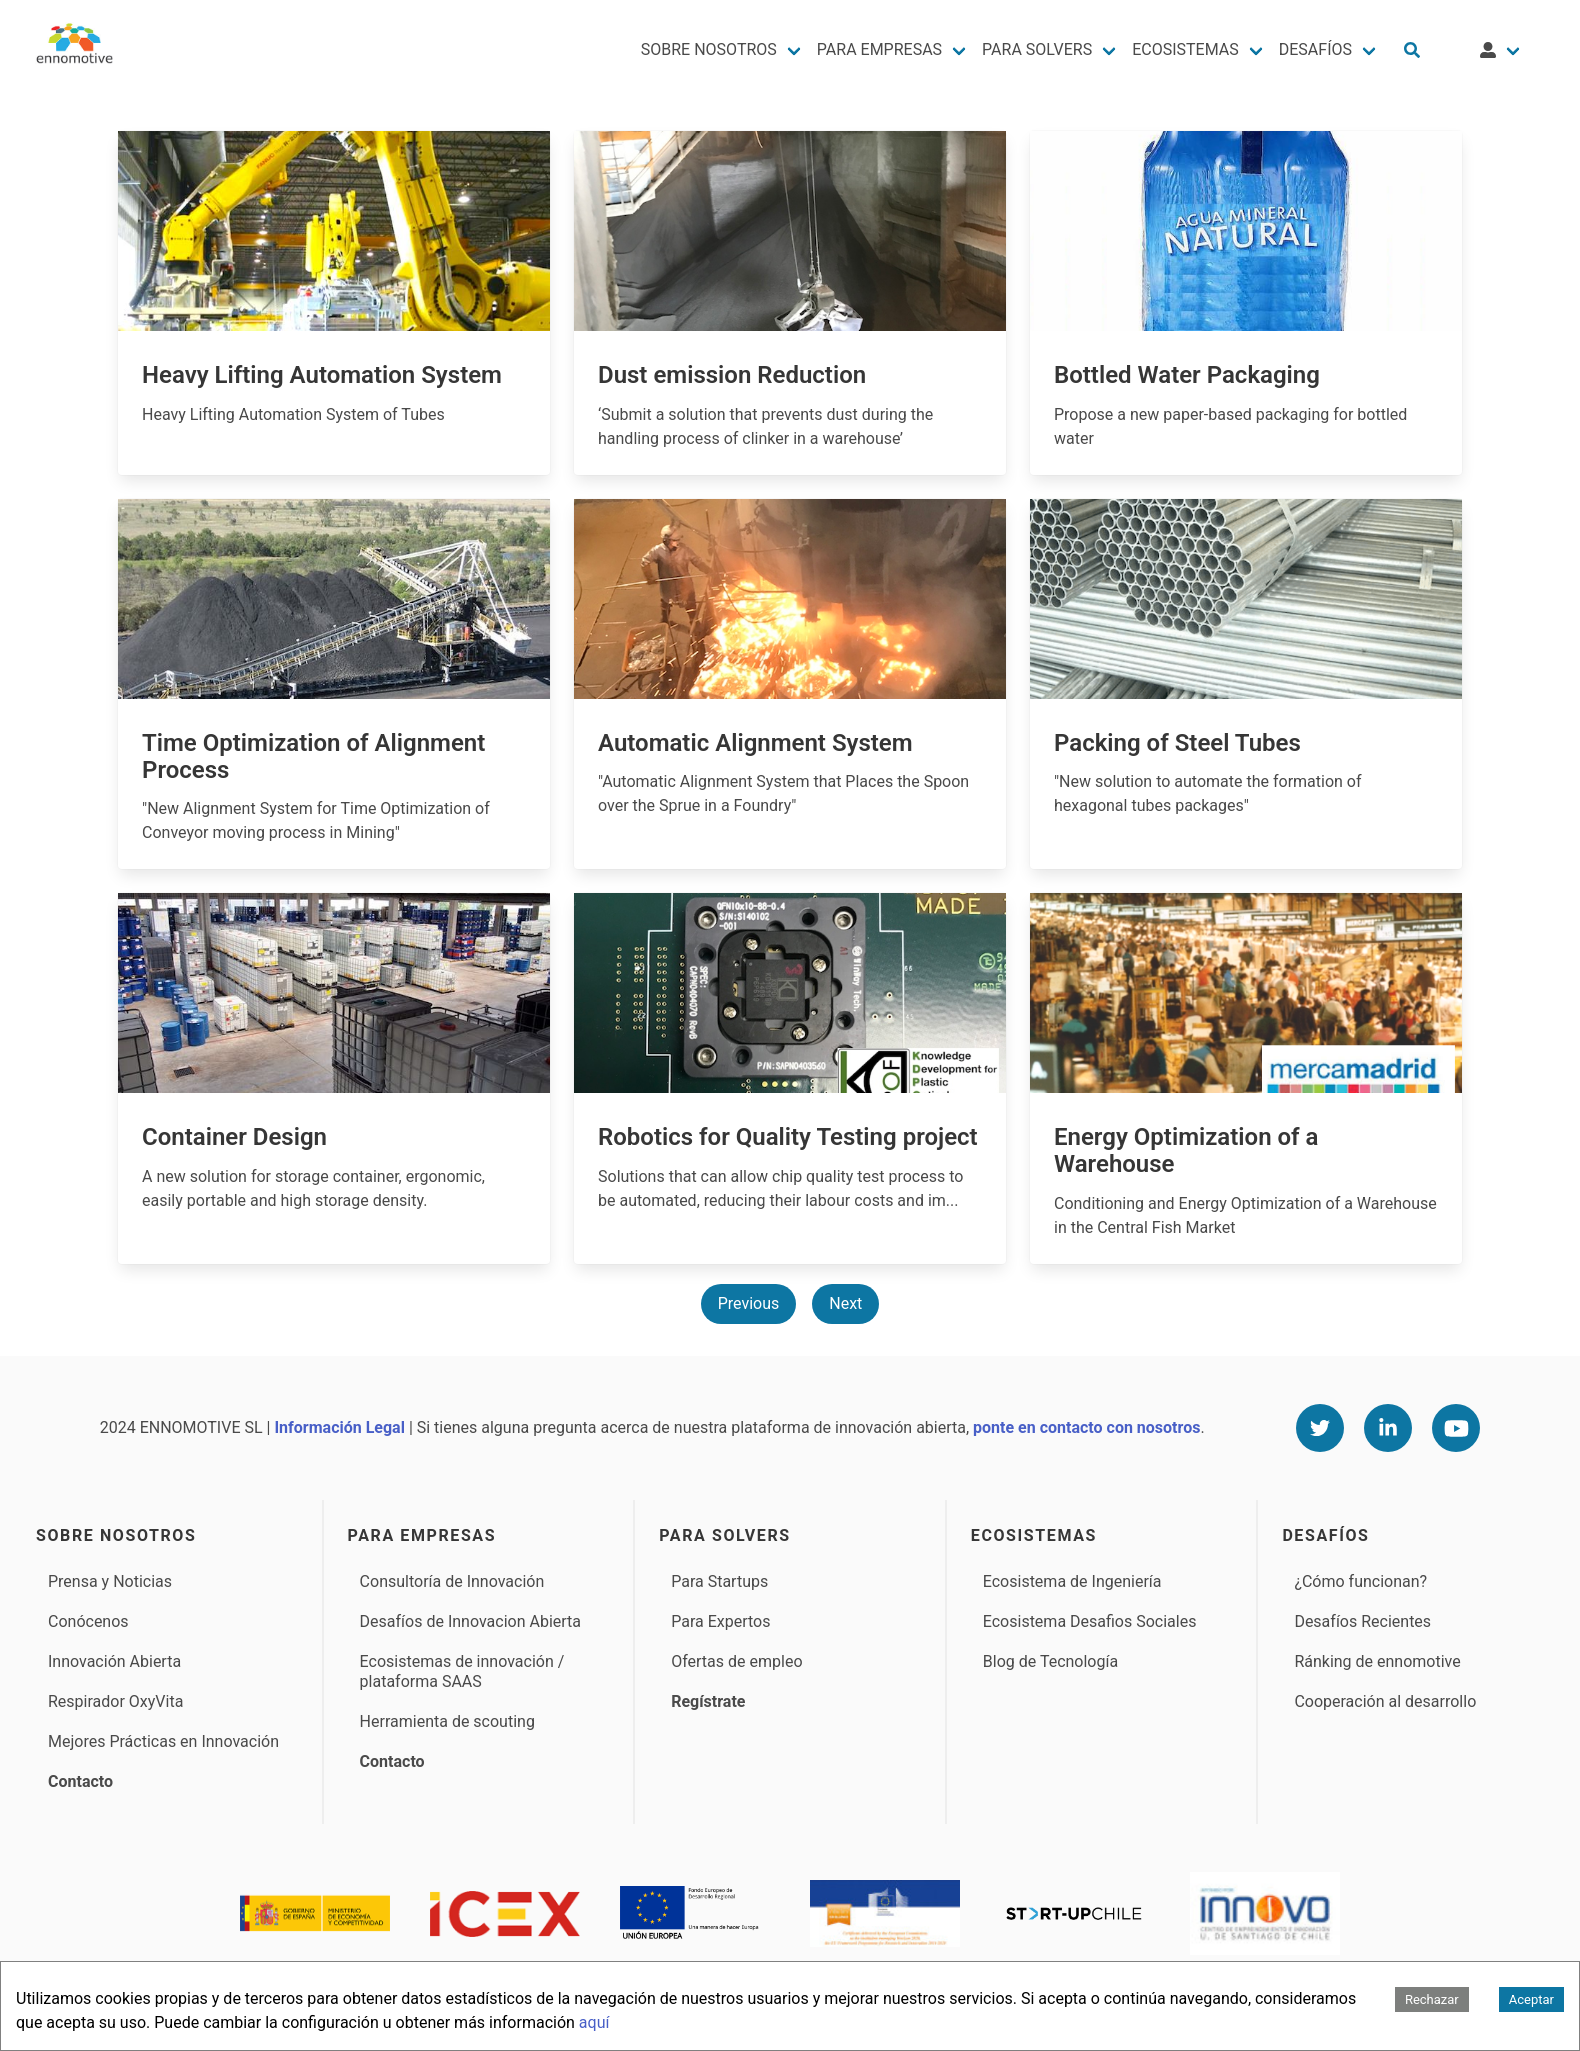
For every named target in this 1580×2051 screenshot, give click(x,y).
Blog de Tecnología (1050, 1661)
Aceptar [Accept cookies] (1531, 1999)
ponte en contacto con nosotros (1086, 1427)
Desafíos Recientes (1362, 1621)
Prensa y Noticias (110, 1581)
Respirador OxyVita (115, 1701)
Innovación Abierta (114, 1661)
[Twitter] (1320, 1428)
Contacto (80, 1781)
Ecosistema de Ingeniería (1072, 1581)
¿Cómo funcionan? (1360, 1581)
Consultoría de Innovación (452, 1581)
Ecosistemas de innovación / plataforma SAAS (462, 1671)
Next (845, 1303)
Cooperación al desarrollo (1385, 1701)
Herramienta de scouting (447, 1721)
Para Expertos (720, 1621)
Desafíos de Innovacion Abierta (470, 1621)
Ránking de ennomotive (1377, 1661)
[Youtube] (1456, 1428)
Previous (749, 1303)
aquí (594, 2022)
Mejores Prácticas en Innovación (163, 1741)
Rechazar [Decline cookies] (1432, 1999)
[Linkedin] (1388, 1428)
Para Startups (719, 1581)
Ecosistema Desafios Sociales (1090, 1621)
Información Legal (339, 1427)
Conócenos (88, 1621)
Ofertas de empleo (736, 1661)
